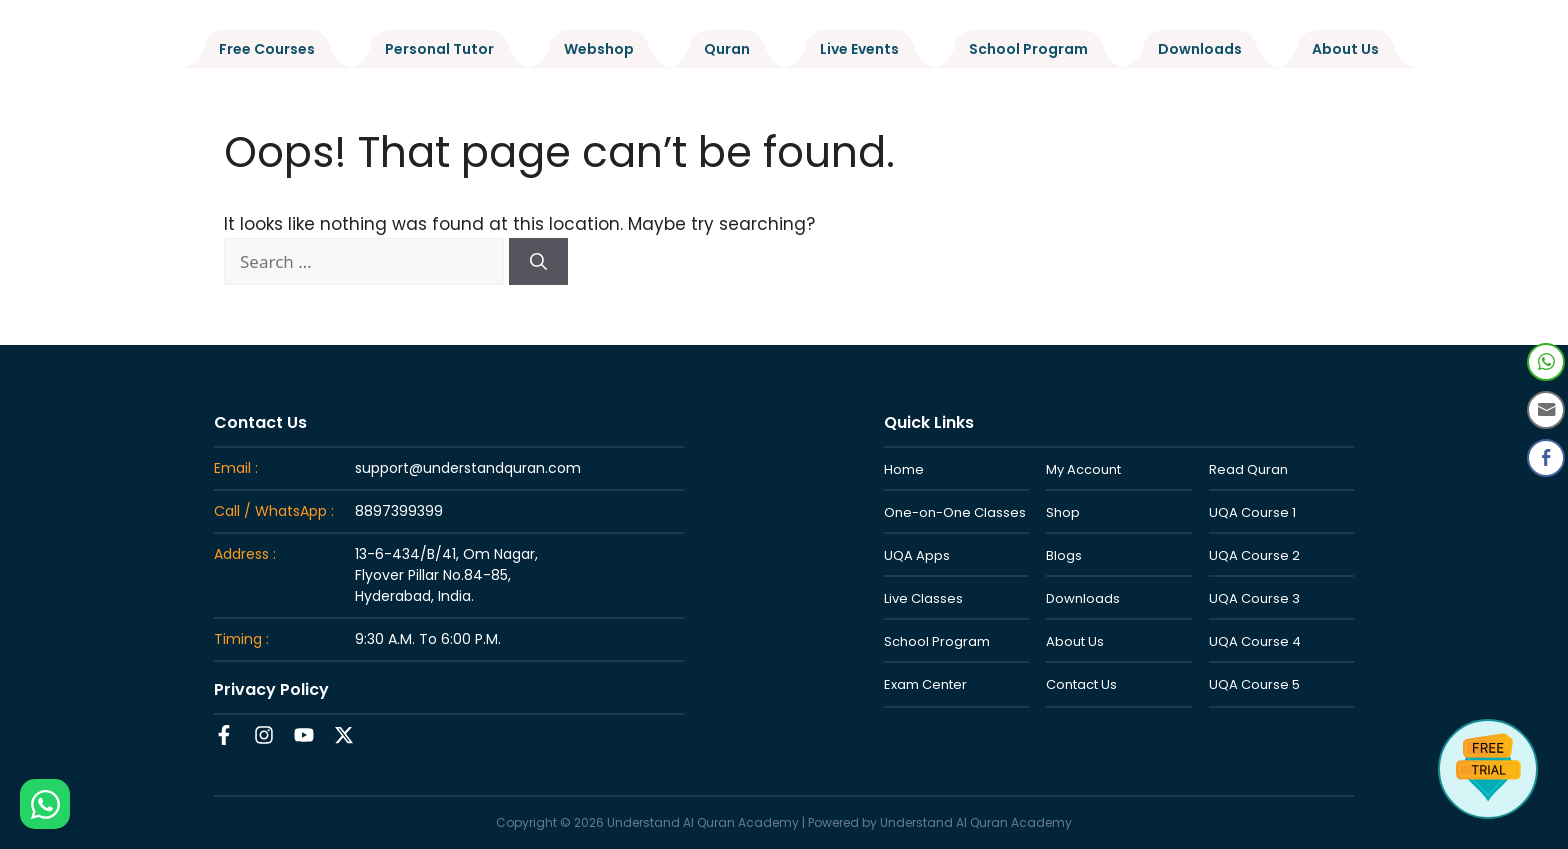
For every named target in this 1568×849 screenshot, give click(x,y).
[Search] (538, 262)
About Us (1345, 49)
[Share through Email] (1546, 410)
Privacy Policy (271, 689)
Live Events (859, 49)
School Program (1028, 49)
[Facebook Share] (1546, 458)
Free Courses (267, 49)
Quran (727, 49)
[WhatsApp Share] (1546, 362)
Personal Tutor (439, 49)
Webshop (599, 49)
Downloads (1200, 49)
